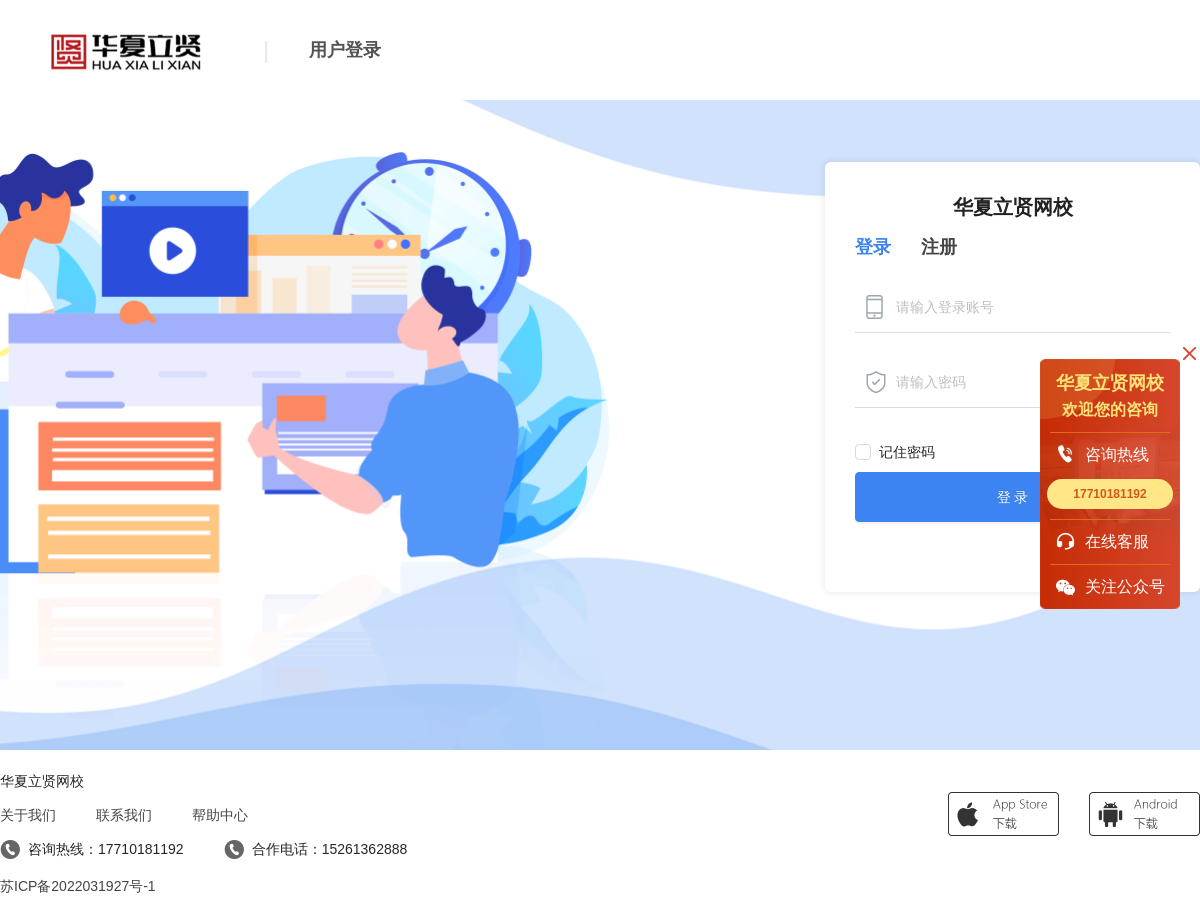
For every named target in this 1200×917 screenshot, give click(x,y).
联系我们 (124, 815)
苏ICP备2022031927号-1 (78, 886)
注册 (939, 247)
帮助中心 (220, 815)
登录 (873, 247)
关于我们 (28, 815)
